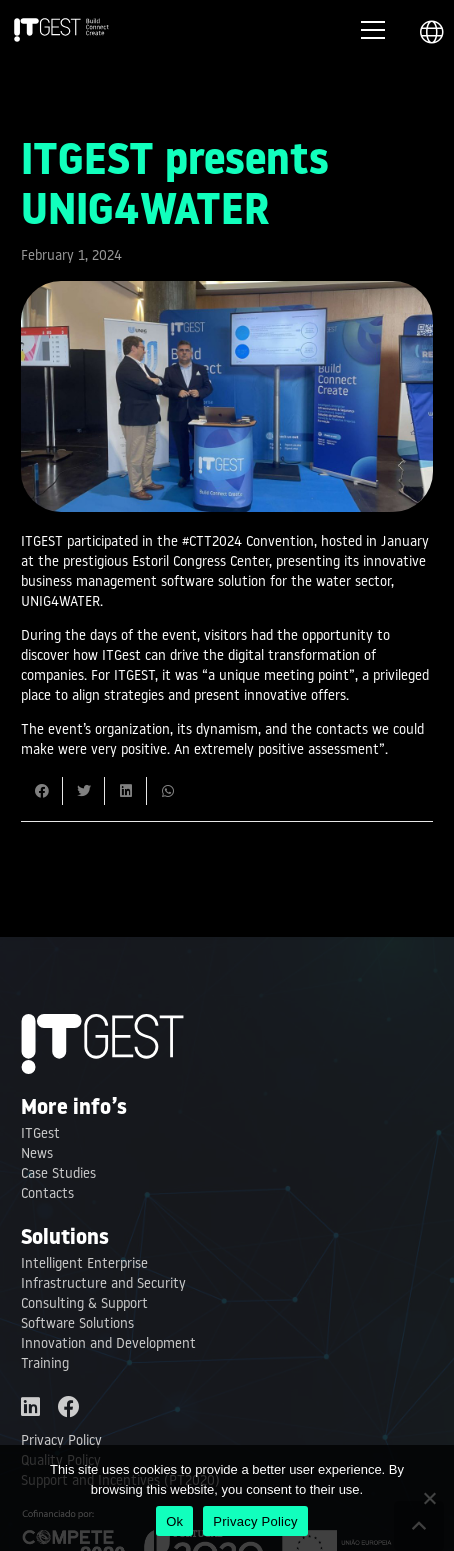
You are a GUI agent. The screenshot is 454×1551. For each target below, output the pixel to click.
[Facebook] (69, 1407)
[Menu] (373, 30)
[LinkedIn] (30, 1407)
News (37, 1154)
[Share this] (42, 791)
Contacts (47, 1194)
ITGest (40, 1134)
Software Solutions (77, 1324)
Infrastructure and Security (103, 1284)
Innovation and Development (108, 1344)
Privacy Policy (61, 1441)
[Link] (61, 30)
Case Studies (58, 1174)
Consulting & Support (84, 1304)
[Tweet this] (84, 791)
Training (45, 1364)
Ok (174, 1521)
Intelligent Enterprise (84, 1264)
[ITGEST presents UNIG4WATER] (227, 290)
